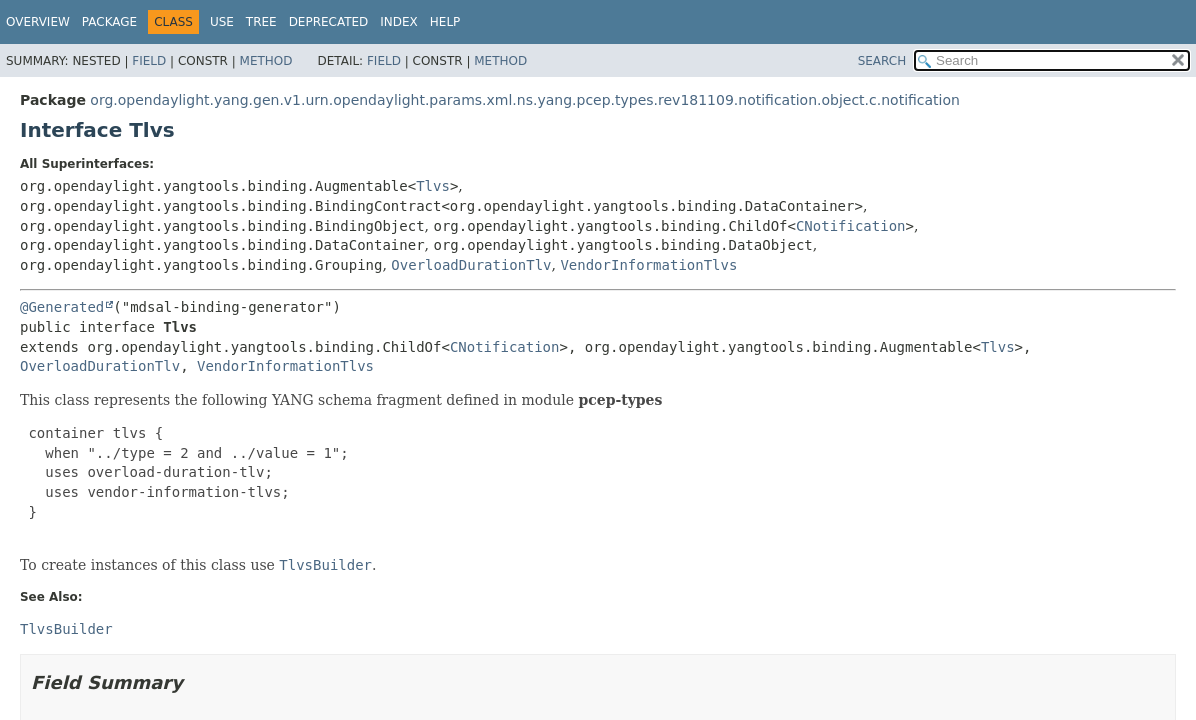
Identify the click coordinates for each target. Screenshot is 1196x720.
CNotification (851, 226)
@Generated (62, 307)
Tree (261, 22)
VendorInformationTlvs (648, 265)
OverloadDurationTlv (471, 265)
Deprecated (329, 22)
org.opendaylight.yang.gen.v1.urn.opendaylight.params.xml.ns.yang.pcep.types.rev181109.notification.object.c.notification (525, 100)
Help (445, 22)
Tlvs (433, 186)
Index (399, 22)
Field (149, 61)
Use (222, 22)
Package (109, 22)
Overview (38, 22)
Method (266, 61)
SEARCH (882, 61)
